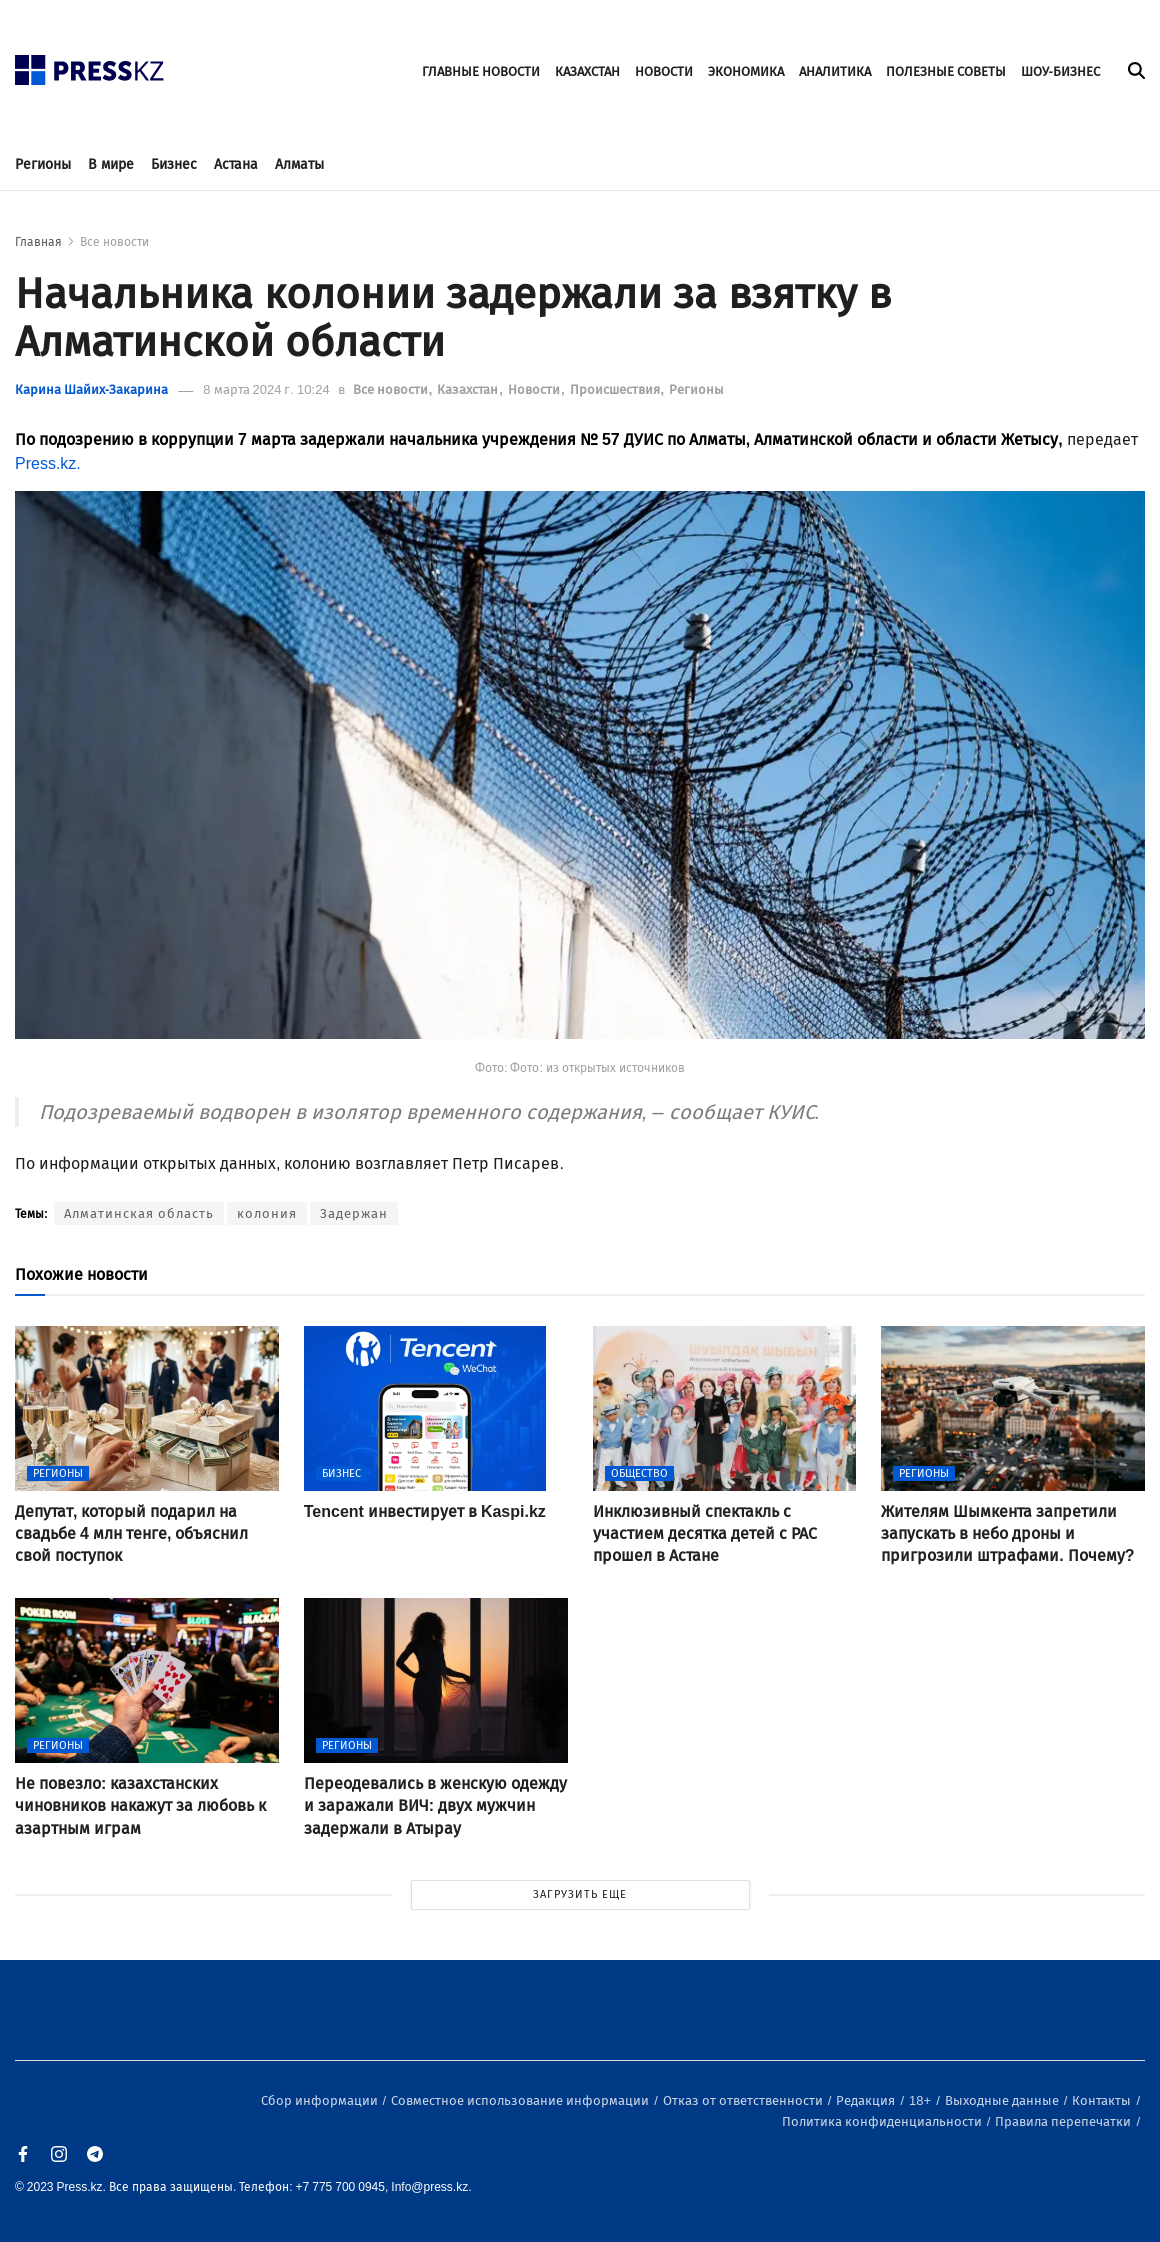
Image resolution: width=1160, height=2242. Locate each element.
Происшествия (616, 389)
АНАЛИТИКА (835, 71)
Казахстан (469, 389)
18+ (921, 2100)
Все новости (114, 242)
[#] (90, 64)
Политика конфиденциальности (883, 2121)
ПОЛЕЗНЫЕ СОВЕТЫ (946, 71)
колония (267, 1213)
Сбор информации (321, 2100)
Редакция (867, 2100)
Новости (535, 389)
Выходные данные (1003, 2100)
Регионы (43, 164)
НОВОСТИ (664, 71)
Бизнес (174, 164)
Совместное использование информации (521, 2100)
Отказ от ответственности (744, 2100)
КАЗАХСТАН (587, 71)
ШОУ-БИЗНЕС (1060, 71)
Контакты (1103, 2100)
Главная (38, 242)
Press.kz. (48, 463)
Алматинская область (139, 1213)
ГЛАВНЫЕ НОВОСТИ (481, 71)
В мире (111, 164)
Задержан (354, 1213)
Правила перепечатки (1064, 2121)
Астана (236, 164)
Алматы (299, 164)
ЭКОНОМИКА (746, 71)
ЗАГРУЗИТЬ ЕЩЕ (580, 1894)
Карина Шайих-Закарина (91, 389)
